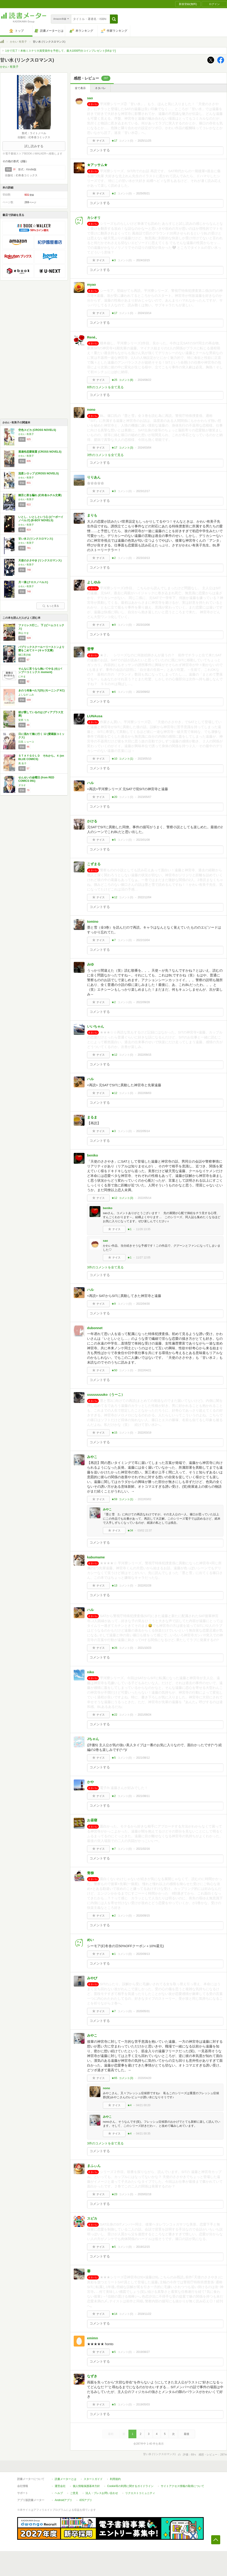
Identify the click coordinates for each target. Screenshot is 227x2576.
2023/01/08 (143, 839)
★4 (129, 2105)
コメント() (126, 140)
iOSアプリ (85, 2500)
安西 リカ (23, 720)
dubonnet (94, 1328)
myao (91, 284)
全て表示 (80, 88)
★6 (113, 691)
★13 (114, 1585)
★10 (114, 758)
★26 (114, 1647)
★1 (129, 1229)
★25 (114, 379)
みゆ (90, 964)
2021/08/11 (143, 1796)
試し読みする (33, 146)
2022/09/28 (143, 1002)
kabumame (96, 1557)
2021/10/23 (144, 1648)
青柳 (90, 1873)
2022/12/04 (144, 897)
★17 (114, 140)
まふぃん (94, 2166)
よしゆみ (94, 582)
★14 (114, 2313)
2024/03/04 (144, 447)
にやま (22, 676)
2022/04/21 (144, 1370)
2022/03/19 (144, 1432)
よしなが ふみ (26, 694)
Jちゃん (93, 1739)
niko (90, 1672)
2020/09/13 (143, 1954)
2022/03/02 (144, 1499)
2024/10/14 (144, 313)
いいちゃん (95, 1026)
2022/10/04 (143, 940)
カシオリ (94, 218)
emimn (92, 2338)
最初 (111, 2434)
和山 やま (23, 633)
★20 (114, 797)
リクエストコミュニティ (140, 2493)
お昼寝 (92, 1820)
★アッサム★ (97, 165)
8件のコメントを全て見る (105, 387)
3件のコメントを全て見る (105, 454)
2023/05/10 (144, 758)
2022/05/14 (143, 1131)
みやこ (92, 1457)
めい (90, 1940)
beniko (92, 1155)
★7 (113, 940)
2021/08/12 (143, 1757)
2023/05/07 (144, 797)
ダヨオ (22, 785)
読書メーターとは (65, 2479)
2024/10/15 (143, 260)
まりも (92, 515)
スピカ (92, 2218)
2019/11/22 (144, 2314)
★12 (114, 897)
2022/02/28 (144, 1585)
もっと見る (50, 605)
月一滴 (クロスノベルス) (33, 582)
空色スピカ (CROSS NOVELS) (37, 430)
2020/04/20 (144, 2078)
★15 (114, 1432)
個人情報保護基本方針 (86, 2486)
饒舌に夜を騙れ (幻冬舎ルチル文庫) (39, 495)
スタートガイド (93, 2479)
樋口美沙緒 (24, 654)
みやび (92, 1978)
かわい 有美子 (18, 41)
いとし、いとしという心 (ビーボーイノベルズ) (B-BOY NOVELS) (40, 518)
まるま (92, 1117)
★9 (113, 624)
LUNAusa (94, 716)
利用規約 (115, 2479)
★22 (114, 1714)
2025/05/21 (143, 193)
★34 (130, 1530)
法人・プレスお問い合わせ (101, 2493)
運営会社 (60, 2486)
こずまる (94, 864)
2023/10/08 (143, 624)
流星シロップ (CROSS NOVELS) (38, 473)
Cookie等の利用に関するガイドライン (130, 2486)
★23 (114, 2194)
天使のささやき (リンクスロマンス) (39, 560)
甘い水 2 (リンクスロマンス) (35, 538)
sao (90, 98)
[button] (114, 19)
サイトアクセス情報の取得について (182, 2486)
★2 (113, 193)
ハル (90, 783)
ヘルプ (59, 2493)
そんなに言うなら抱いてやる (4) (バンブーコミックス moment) (40, 670)
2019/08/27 (143, 2352)
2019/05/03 (143, 2404)
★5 (113, 839)
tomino (92, 921)
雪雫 (90, 649)
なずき (92, 2376)
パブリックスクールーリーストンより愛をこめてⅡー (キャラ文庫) (41, 648)
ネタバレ (100, 88)
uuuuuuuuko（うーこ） (106, 1394)
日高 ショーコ (26, 741)
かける (92, 821)
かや (90, 1782)
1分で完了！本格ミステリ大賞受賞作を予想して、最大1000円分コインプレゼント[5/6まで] (60, 50)
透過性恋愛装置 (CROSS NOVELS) (39, 451)
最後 (186, 2434)
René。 (93, 337)
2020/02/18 (144, 2194)
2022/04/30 (143, 1303)
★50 (114, 1370)
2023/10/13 (143, 558)
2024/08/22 (144, 380)
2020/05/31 (143, 2011)
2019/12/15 (143, 2246)
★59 (114, 1499)
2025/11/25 (144, 140)
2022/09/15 (144, 1054)
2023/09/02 (143, 691)
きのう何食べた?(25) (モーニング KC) (41, 690)
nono (91, 409)
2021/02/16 (143, 1848)
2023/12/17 (143, 491)
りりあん (94, 477)
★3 (113, 260)
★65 (114, 2078)
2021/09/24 (144, 1714)
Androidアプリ (63, 2500)
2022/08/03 (144, 1093)
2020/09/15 (143, 1915)
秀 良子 (22, 763)
